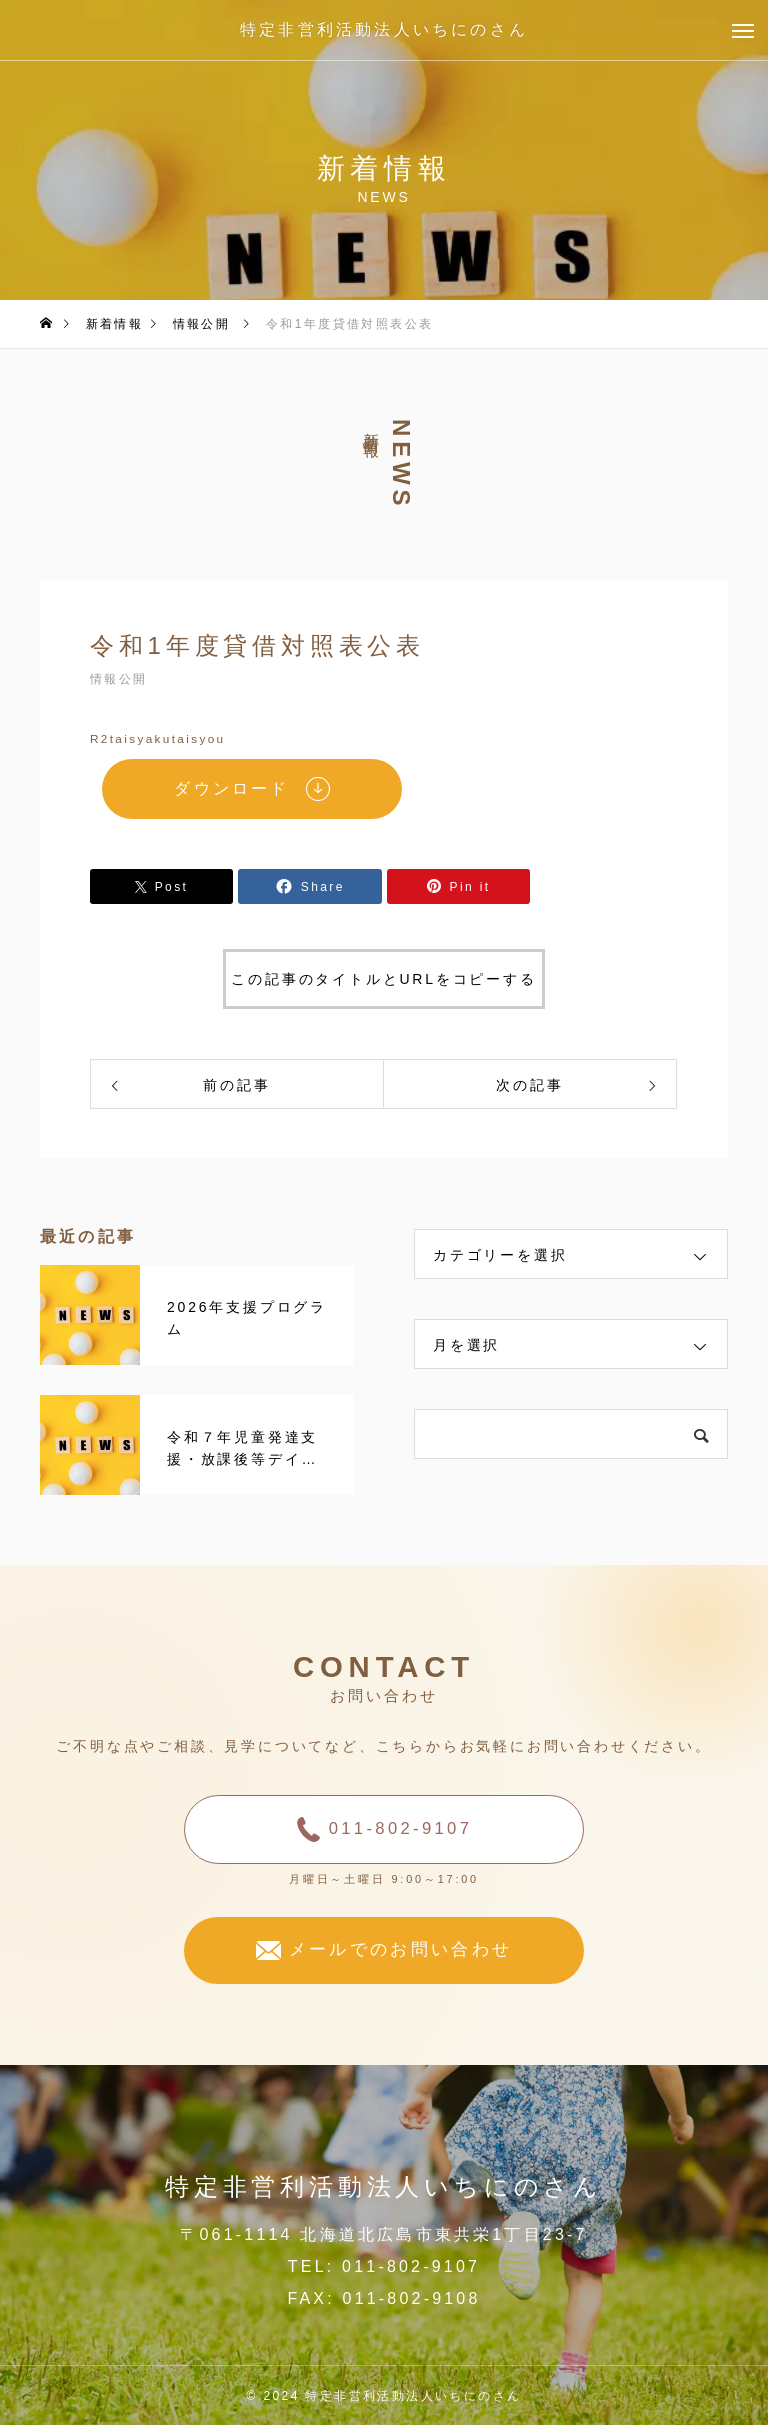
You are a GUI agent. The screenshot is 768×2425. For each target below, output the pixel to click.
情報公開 (119, 679)
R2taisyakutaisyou (158, 739)
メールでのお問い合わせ (401, 1949)
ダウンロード (231, 788)
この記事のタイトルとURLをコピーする (383, 979)
